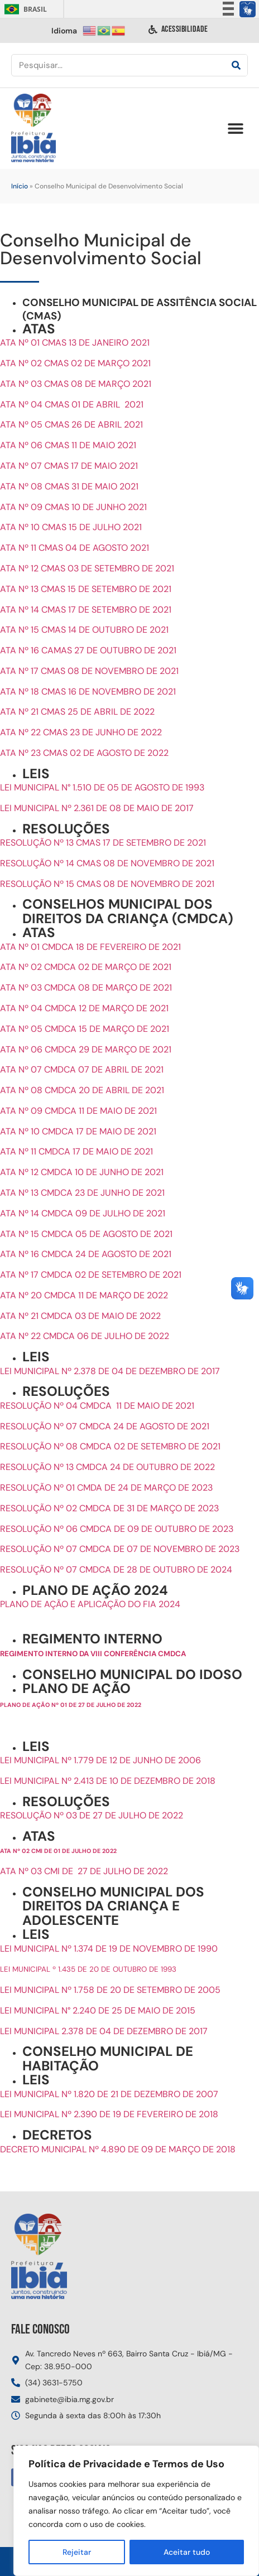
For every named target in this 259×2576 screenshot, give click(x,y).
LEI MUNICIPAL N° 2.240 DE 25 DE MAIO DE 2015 (97, 2010)
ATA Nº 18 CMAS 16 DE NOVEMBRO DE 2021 (88, 691)
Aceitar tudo (187, 2552)
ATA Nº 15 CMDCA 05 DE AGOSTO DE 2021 (86, 1234)
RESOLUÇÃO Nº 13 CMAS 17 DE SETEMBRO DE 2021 (103, 842)
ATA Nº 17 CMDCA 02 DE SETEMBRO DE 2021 (90, 1274)
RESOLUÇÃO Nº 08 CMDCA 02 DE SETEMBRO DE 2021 (110, 1446)
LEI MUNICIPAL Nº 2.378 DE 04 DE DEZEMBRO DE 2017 (110, 1371)
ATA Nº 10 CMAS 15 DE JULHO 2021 (71, 527)
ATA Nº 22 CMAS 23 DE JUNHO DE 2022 (81, 732)
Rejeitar (77, 2552)
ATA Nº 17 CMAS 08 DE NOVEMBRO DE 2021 (89, 671)
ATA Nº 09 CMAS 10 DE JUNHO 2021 (73, 507)
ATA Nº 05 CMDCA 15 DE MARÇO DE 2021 (84, 1029)
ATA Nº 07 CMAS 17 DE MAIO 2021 (69, 466)
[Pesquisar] (236, 65)
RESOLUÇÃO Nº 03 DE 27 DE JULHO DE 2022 (91, 1815)
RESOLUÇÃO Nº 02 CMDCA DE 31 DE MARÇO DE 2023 (109, 1508)
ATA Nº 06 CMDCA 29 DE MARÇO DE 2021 (85, 1049)
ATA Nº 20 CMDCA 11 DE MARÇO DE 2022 (84, 1295)
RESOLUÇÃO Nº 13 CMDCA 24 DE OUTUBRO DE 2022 (107, 1467)
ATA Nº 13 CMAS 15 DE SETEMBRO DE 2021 (85, 589)
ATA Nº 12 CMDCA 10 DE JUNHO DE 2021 (82, 1172)
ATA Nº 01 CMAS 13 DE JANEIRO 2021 (75, 342)
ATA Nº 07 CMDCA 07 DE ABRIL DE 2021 (82, 1069)
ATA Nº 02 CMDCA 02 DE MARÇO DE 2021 (85, 967)
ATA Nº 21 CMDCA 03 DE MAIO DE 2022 (80, 1316)
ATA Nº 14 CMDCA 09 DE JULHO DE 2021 (82, 1213)
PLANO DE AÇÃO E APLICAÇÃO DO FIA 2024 (91, 1604)
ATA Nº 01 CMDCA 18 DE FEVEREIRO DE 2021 (90, 947)
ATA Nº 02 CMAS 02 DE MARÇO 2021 (75, 363)
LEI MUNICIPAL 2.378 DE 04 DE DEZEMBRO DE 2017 (104, 2031)
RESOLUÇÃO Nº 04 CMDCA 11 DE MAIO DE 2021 (97, 1405)
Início (19, 186)
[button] (235, 128)
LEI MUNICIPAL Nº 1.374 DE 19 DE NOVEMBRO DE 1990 (109, 1948)
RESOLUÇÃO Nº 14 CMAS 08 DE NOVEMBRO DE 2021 (107, 863)
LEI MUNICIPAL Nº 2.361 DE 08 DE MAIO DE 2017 (97, 808)
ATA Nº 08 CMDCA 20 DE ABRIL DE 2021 (82, 1090)
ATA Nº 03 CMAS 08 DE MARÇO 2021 (75, 384)
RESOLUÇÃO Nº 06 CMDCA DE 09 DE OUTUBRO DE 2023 (116, 1529)
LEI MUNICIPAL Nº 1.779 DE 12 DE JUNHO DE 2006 (100, 1760)
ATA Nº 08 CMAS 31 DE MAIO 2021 (69, 486)
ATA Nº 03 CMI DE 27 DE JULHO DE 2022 (84, 1871)
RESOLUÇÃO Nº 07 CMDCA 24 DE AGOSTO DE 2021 (104, 1426)
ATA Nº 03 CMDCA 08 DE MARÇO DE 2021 (86, 987)
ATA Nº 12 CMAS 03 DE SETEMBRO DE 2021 (87, 568)
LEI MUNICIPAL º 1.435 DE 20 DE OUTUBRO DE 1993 (88, 1969)
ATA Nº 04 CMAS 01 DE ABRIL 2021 (71, 404)
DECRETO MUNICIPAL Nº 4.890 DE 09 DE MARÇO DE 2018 (118, 2149)
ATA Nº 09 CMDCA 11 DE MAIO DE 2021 (78, 1111)
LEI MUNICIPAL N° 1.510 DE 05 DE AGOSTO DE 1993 (102, 787)
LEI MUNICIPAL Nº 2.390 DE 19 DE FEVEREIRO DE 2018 (109, 2114)
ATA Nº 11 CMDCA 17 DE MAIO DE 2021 (76, 1151)
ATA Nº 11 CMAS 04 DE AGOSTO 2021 (74, 548)
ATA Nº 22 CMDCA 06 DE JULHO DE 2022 (84, 1336)
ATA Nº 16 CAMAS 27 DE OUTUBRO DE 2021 (88, 650)
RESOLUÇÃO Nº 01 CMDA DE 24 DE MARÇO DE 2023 (106, 1487)
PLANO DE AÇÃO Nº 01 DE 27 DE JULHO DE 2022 (70, 1705)
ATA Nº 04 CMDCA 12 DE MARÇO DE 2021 (84, 1008)
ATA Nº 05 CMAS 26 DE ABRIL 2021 (71, 424)
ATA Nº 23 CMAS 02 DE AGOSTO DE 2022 (84, 753)
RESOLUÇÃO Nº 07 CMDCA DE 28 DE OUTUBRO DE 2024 (116, 1569)
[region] (136, 2511)
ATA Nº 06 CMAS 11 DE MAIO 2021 (68, 445)
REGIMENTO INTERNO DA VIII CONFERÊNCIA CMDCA (93, 1653)
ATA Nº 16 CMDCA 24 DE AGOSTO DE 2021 (85, 1254)
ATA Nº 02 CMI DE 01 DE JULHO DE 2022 (58, 1851)
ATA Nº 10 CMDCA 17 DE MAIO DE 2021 (78, 1131)
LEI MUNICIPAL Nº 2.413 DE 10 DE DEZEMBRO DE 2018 (107, 1781)
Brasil (23, 9)
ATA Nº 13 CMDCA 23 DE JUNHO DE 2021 (82, 1193)
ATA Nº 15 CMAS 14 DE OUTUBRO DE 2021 (84, 629)
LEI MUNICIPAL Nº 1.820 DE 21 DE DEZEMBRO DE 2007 (109, 2094)
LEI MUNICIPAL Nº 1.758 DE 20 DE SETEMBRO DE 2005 (110, 1990)
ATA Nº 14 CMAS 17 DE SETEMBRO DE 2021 (85, 609)
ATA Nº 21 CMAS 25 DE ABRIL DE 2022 (77, 711)
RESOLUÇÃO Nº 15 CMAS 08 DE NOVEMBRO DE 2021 (107, 884)
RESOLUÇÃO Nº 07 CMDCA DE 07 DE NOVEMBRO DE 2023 (119, 1549)
